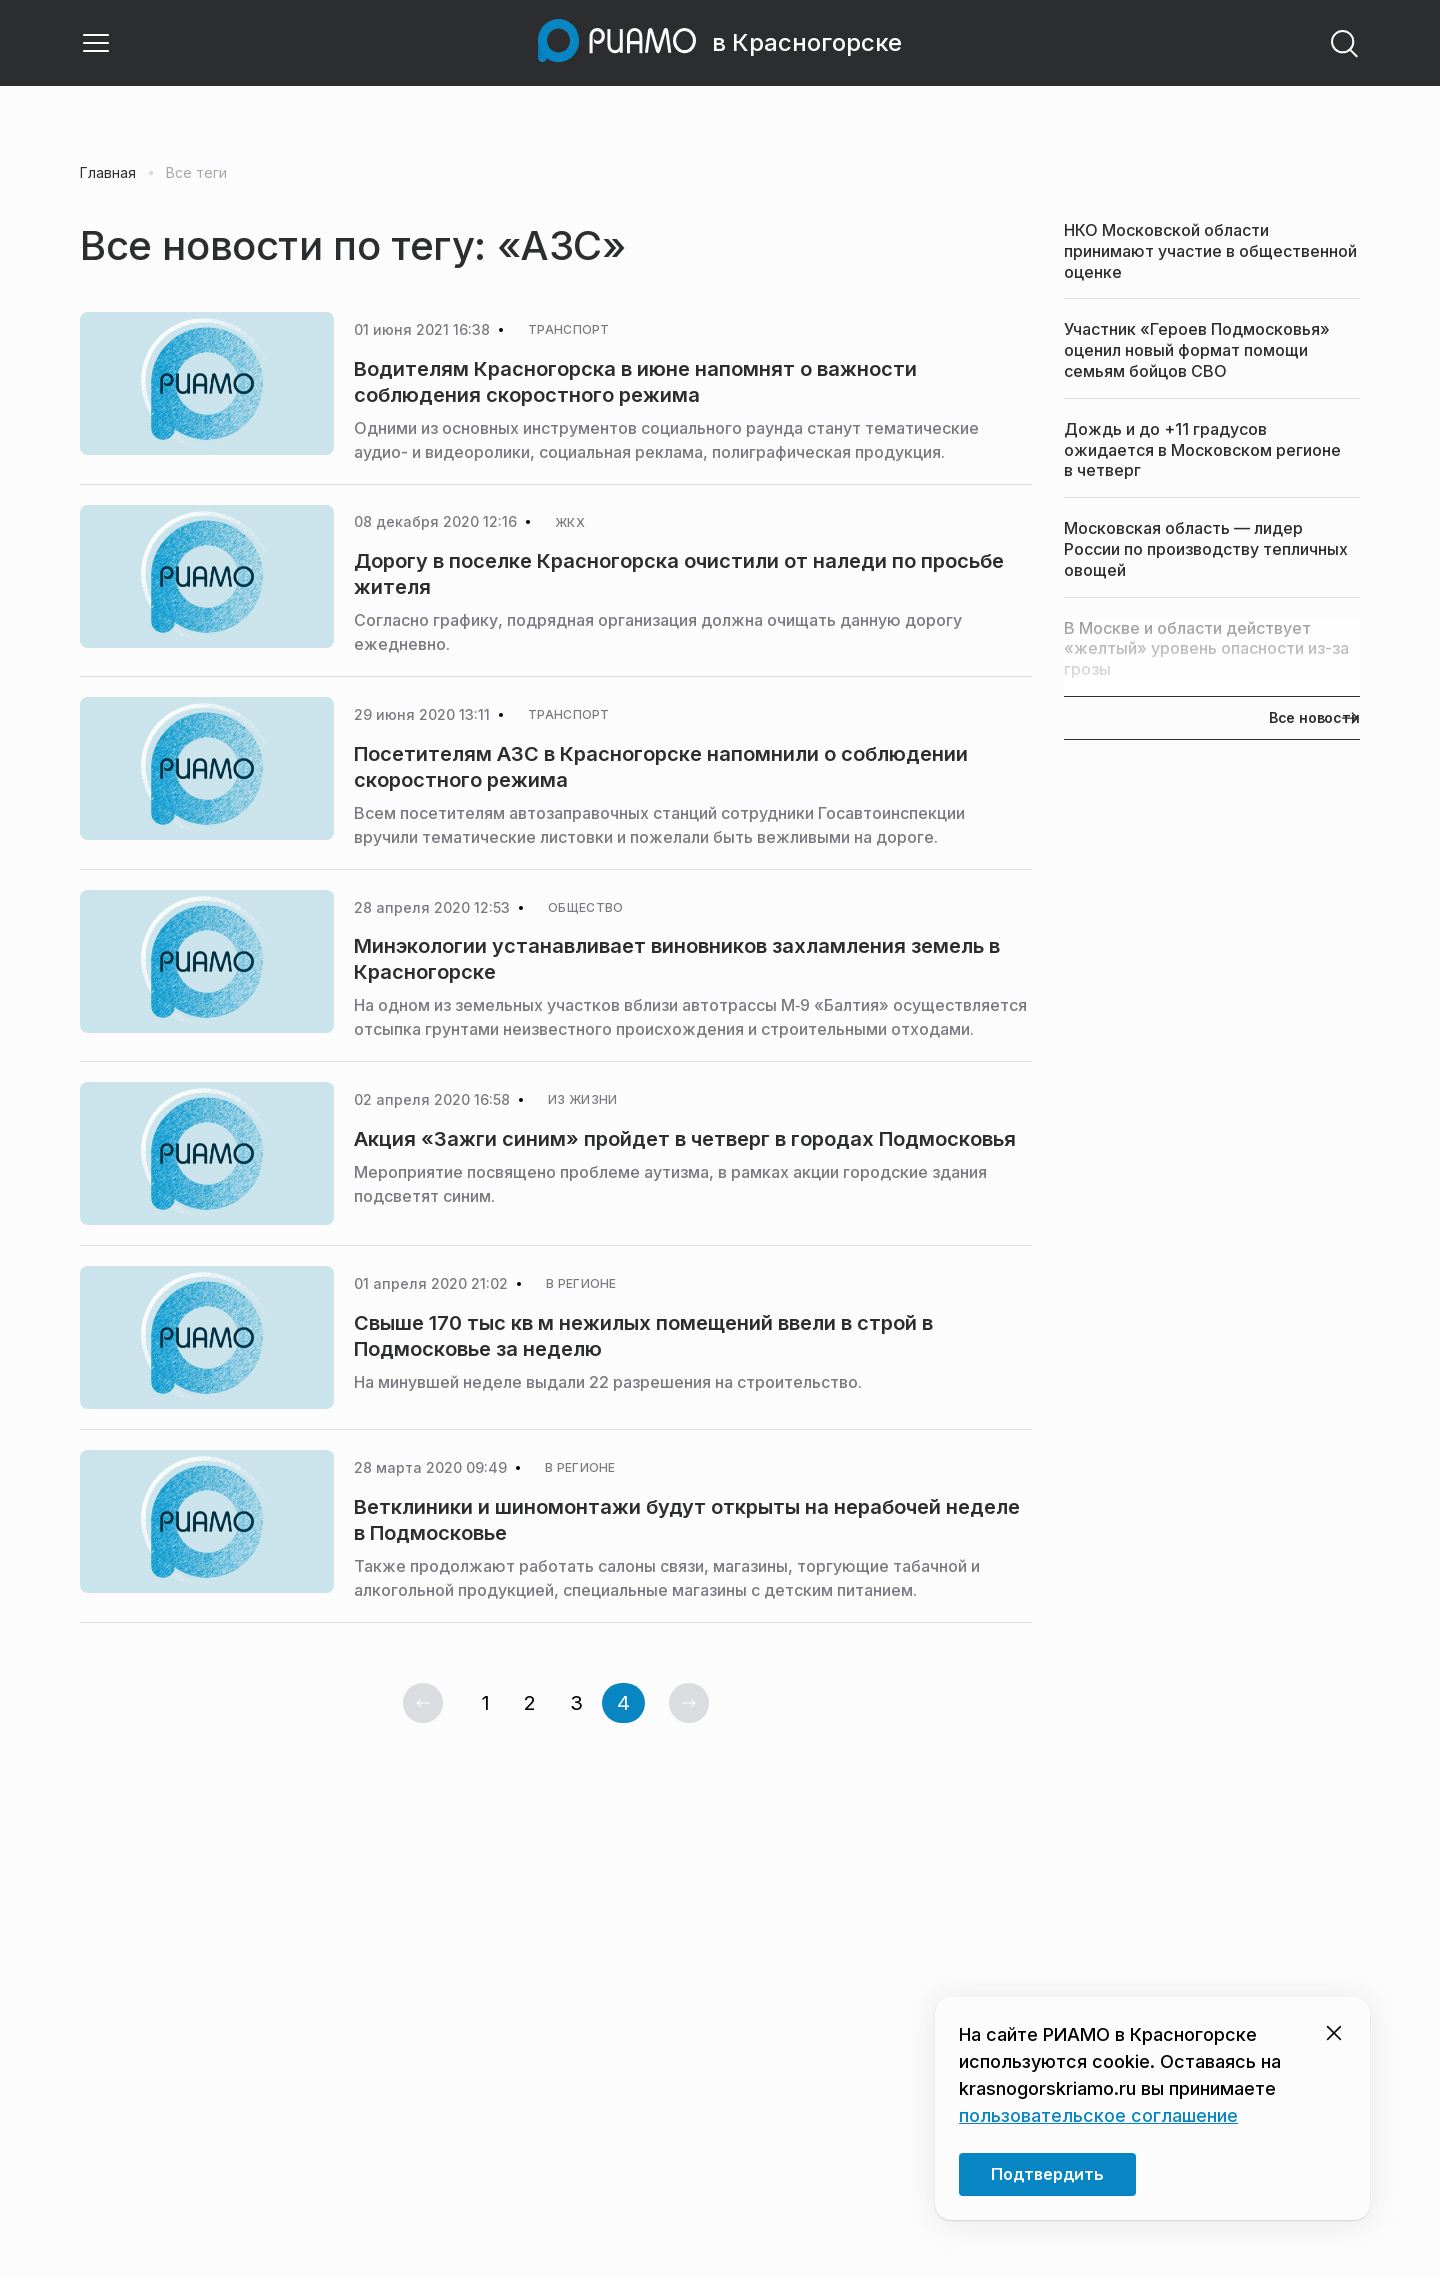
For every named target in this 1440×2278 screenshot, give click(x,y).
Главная (108, 173)
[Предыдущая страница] (423, 1703)
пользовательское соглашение (1098, 2115)
